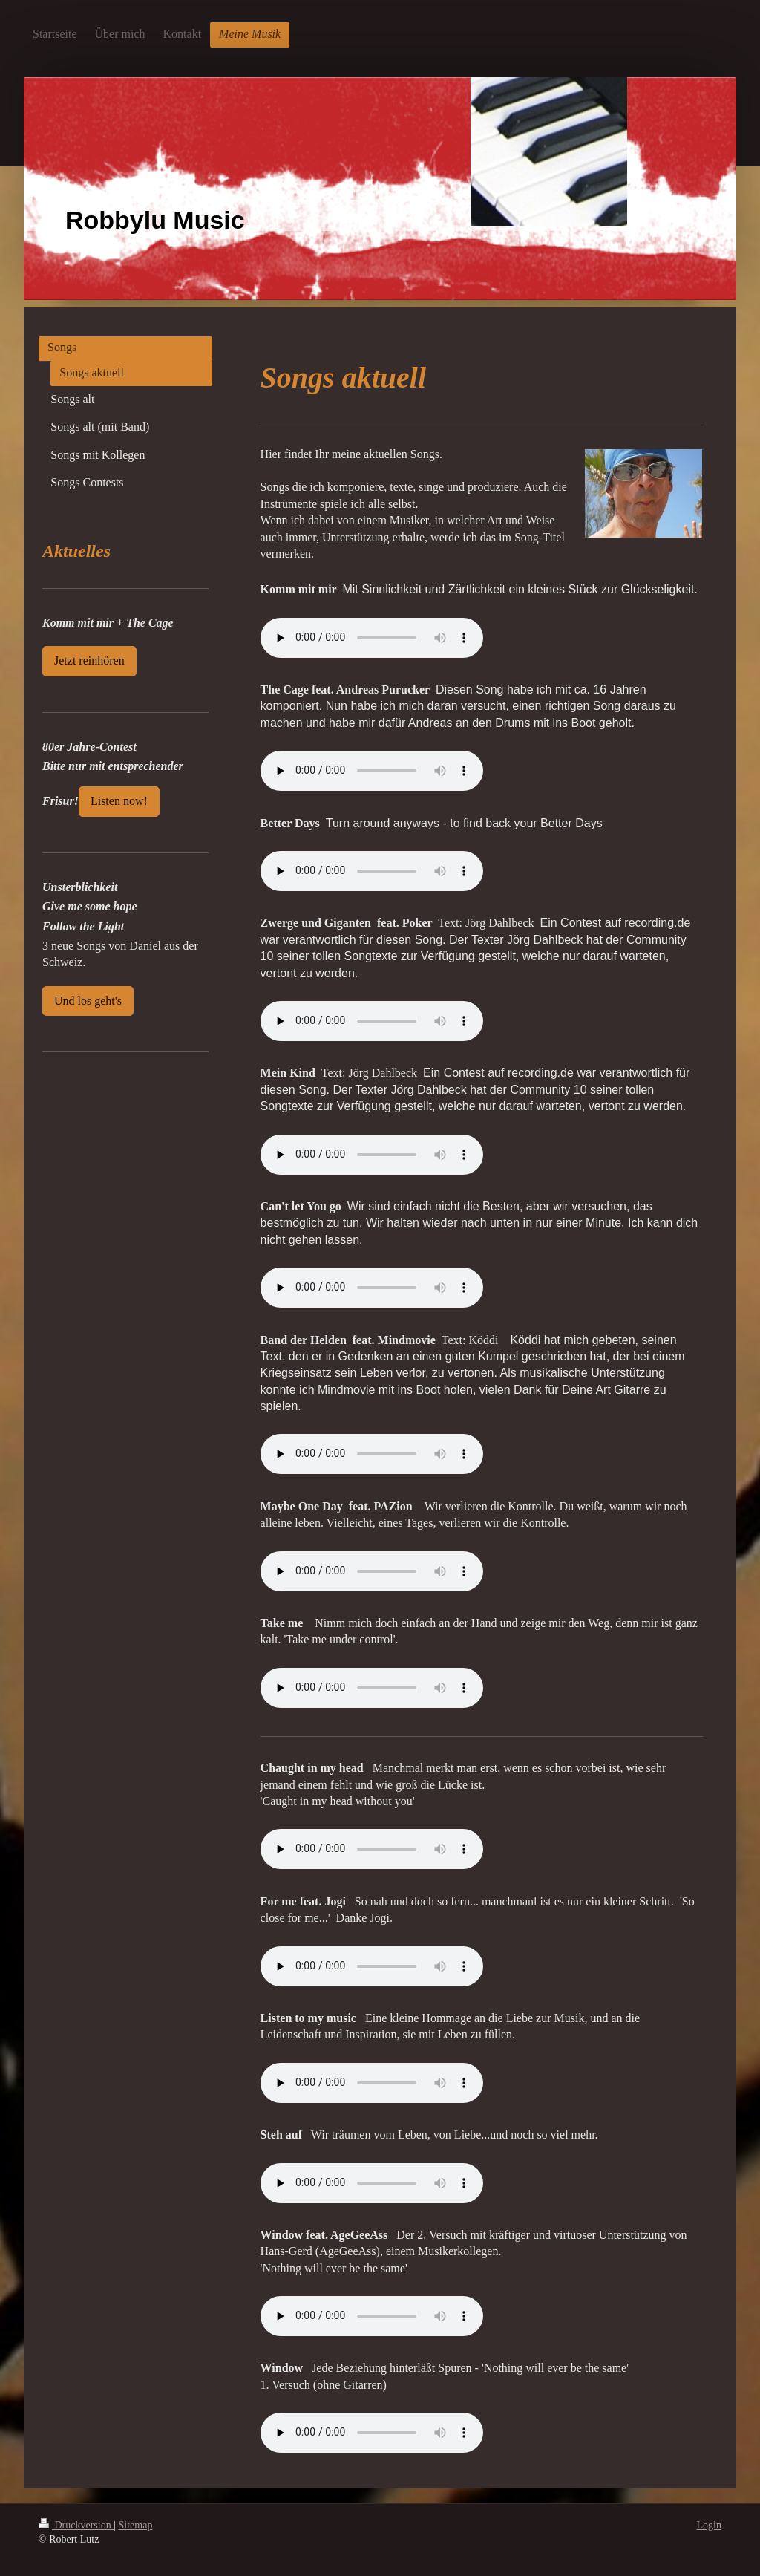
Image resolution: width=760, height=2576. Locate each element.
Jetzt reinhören (89, 660)
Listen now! (119, 801)
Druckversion (76, 2525)
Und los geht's (88, 1000)
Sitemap (136, 2525)
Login (709, 2525)
